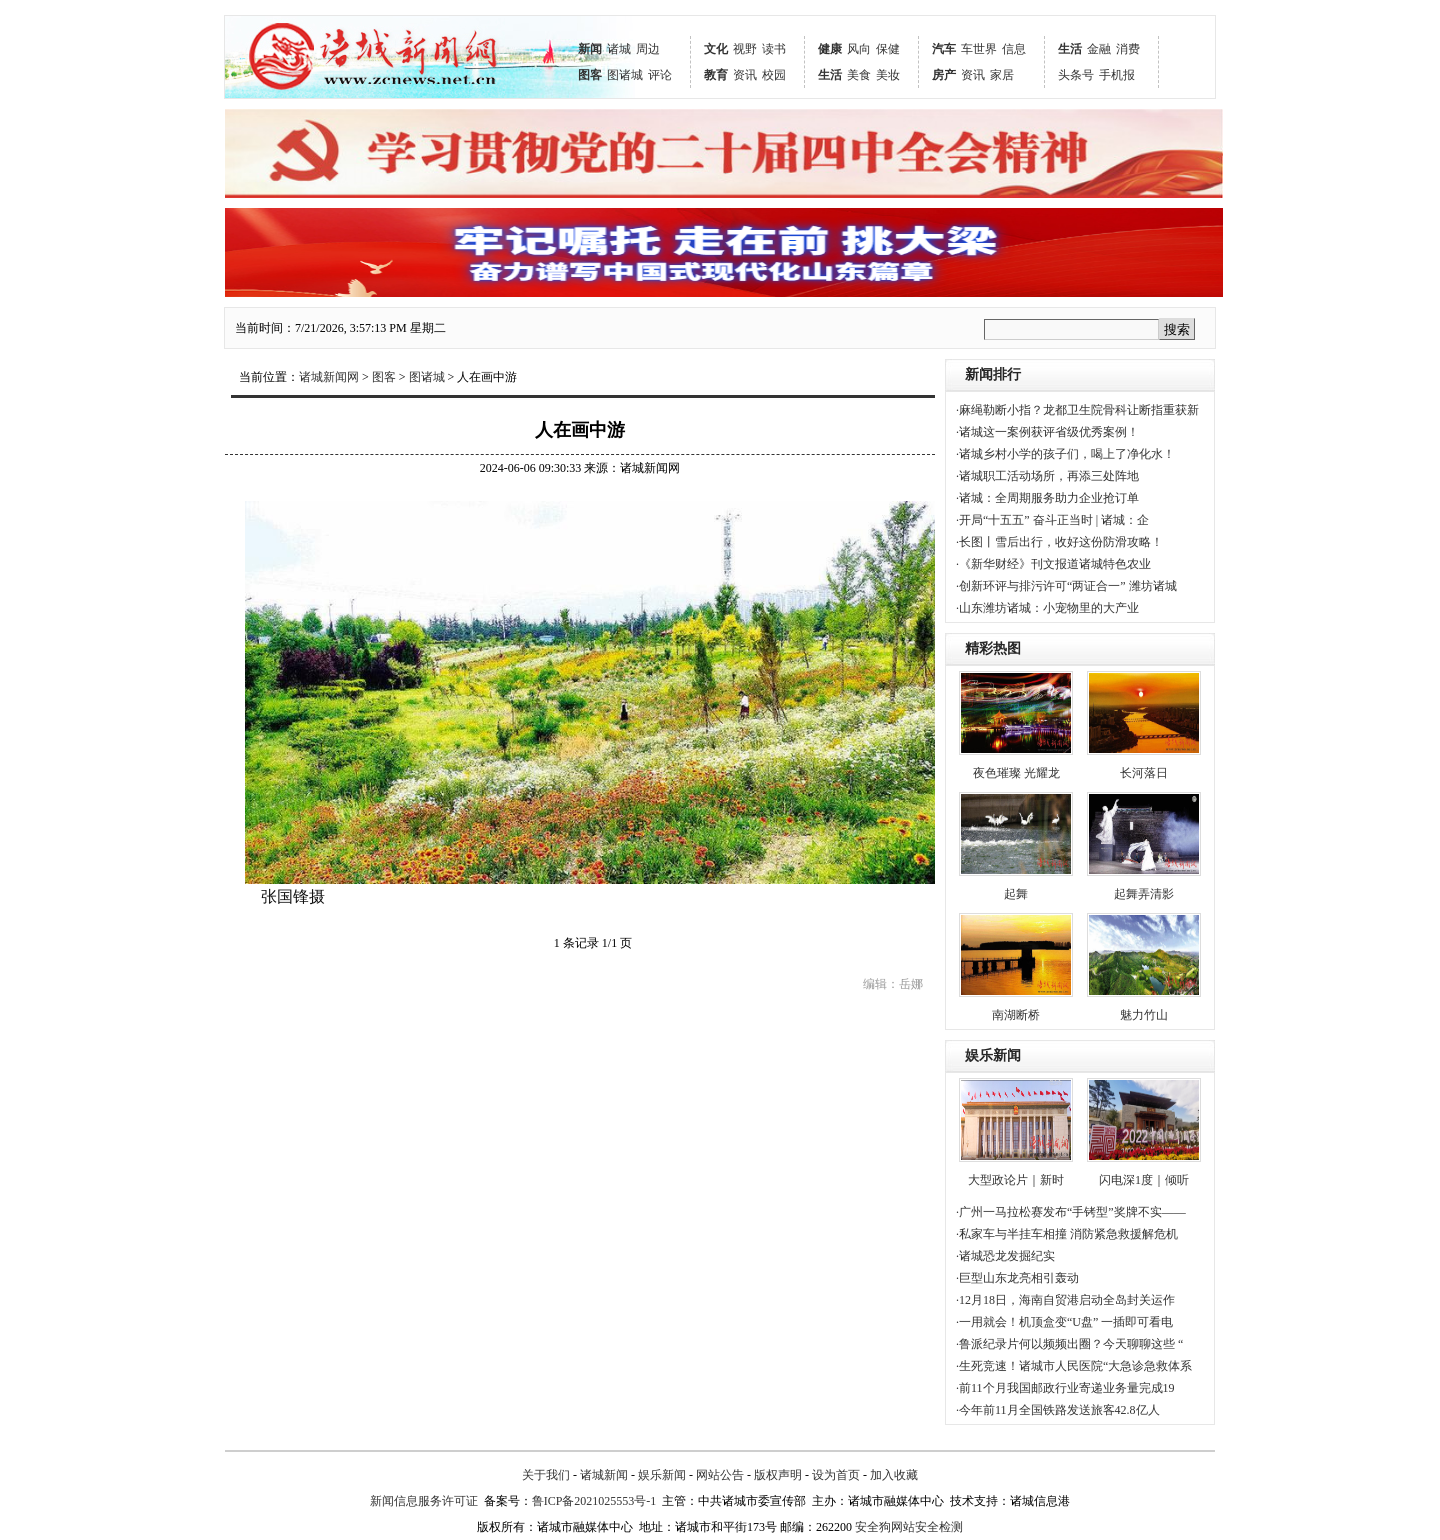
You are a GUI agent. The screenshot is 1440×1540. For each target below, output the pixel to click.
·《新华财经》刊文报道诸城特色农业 (1053, 564)
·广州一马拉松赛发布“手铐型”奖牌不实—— (1071, 1212)
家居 (1002, 75)
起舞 (1016, 894)
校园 (774, 75)
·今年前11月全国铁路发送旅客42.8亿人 (1058, 1410)
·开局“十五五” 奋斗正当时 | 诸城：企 (1052, 520)
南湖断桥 (1016, 1015)
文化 (716, 49)
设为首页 (836, 1475)
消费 (1128, 49)
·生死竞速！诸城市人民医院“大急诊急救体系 (1074, 1366)
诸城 (619, 49)
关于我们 (546, 1475)
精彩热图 (993, 648)
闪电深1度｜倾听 (1144, 1180)
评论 (660, 75)
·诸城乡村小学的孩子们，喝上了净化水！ (1065, 454)
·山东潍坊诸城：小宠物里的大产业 (1047, 608)
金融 (1099, 49)
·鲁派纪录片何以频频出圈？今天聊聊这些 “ (1069, 1344)
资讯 (745, 75)
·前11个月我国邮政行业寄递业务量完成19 (1065, 1388)
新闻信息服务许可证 (424, 1501)
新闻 (590, 49)
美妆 (888, 75)
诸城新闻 (604, 1475)
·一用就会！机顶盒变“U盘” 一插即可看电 (1064, 1322)
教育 (716, 75)
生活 (830, 75)
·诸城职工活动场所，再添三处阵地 (1047, 476)
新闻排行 (993, 374)
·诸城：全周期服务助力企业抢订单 (1047, 498)
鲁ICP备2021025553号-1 (594, 1501)
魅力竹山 (1144, 1015)
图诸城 (625, 75)
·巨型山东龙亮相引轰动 (1017, 1278)
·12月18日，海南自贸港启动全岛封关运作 (1065, 1300)
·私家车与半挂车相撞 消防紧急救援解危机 (1067, 1234)
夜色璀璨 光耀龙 (1016, 773)
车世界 (979, 49)
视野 (745, 49)
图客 (590, 75)
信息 (1014, 49)
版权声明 (778, 1475)
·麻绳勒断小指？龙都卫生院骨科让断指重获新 (1077, 410)
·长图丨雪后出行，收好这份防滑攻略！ (1059, 542)
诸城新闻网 (329, 377)
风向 (859, 49)
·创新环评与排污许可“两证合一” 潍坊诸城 (1066, 586)
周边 (648, 49)
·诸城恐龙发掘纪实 (1005, 1256)
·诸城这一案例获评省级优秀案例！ (1047, 432)
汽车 (944, 49)
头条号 (1076, 75)
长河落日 (1144, 773)
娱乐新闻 (993, 1055)
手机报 (1117, 75)
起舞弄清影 (1144, 894)
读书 (774, 49)
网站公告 (720, 1475)
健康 (830, 49)
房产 (944, 75)
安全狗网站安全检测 (909, 1527)
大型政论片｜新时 (1016, 1180)
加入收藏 (894, 1475)
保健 (888, 49)
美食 (859, 75)
